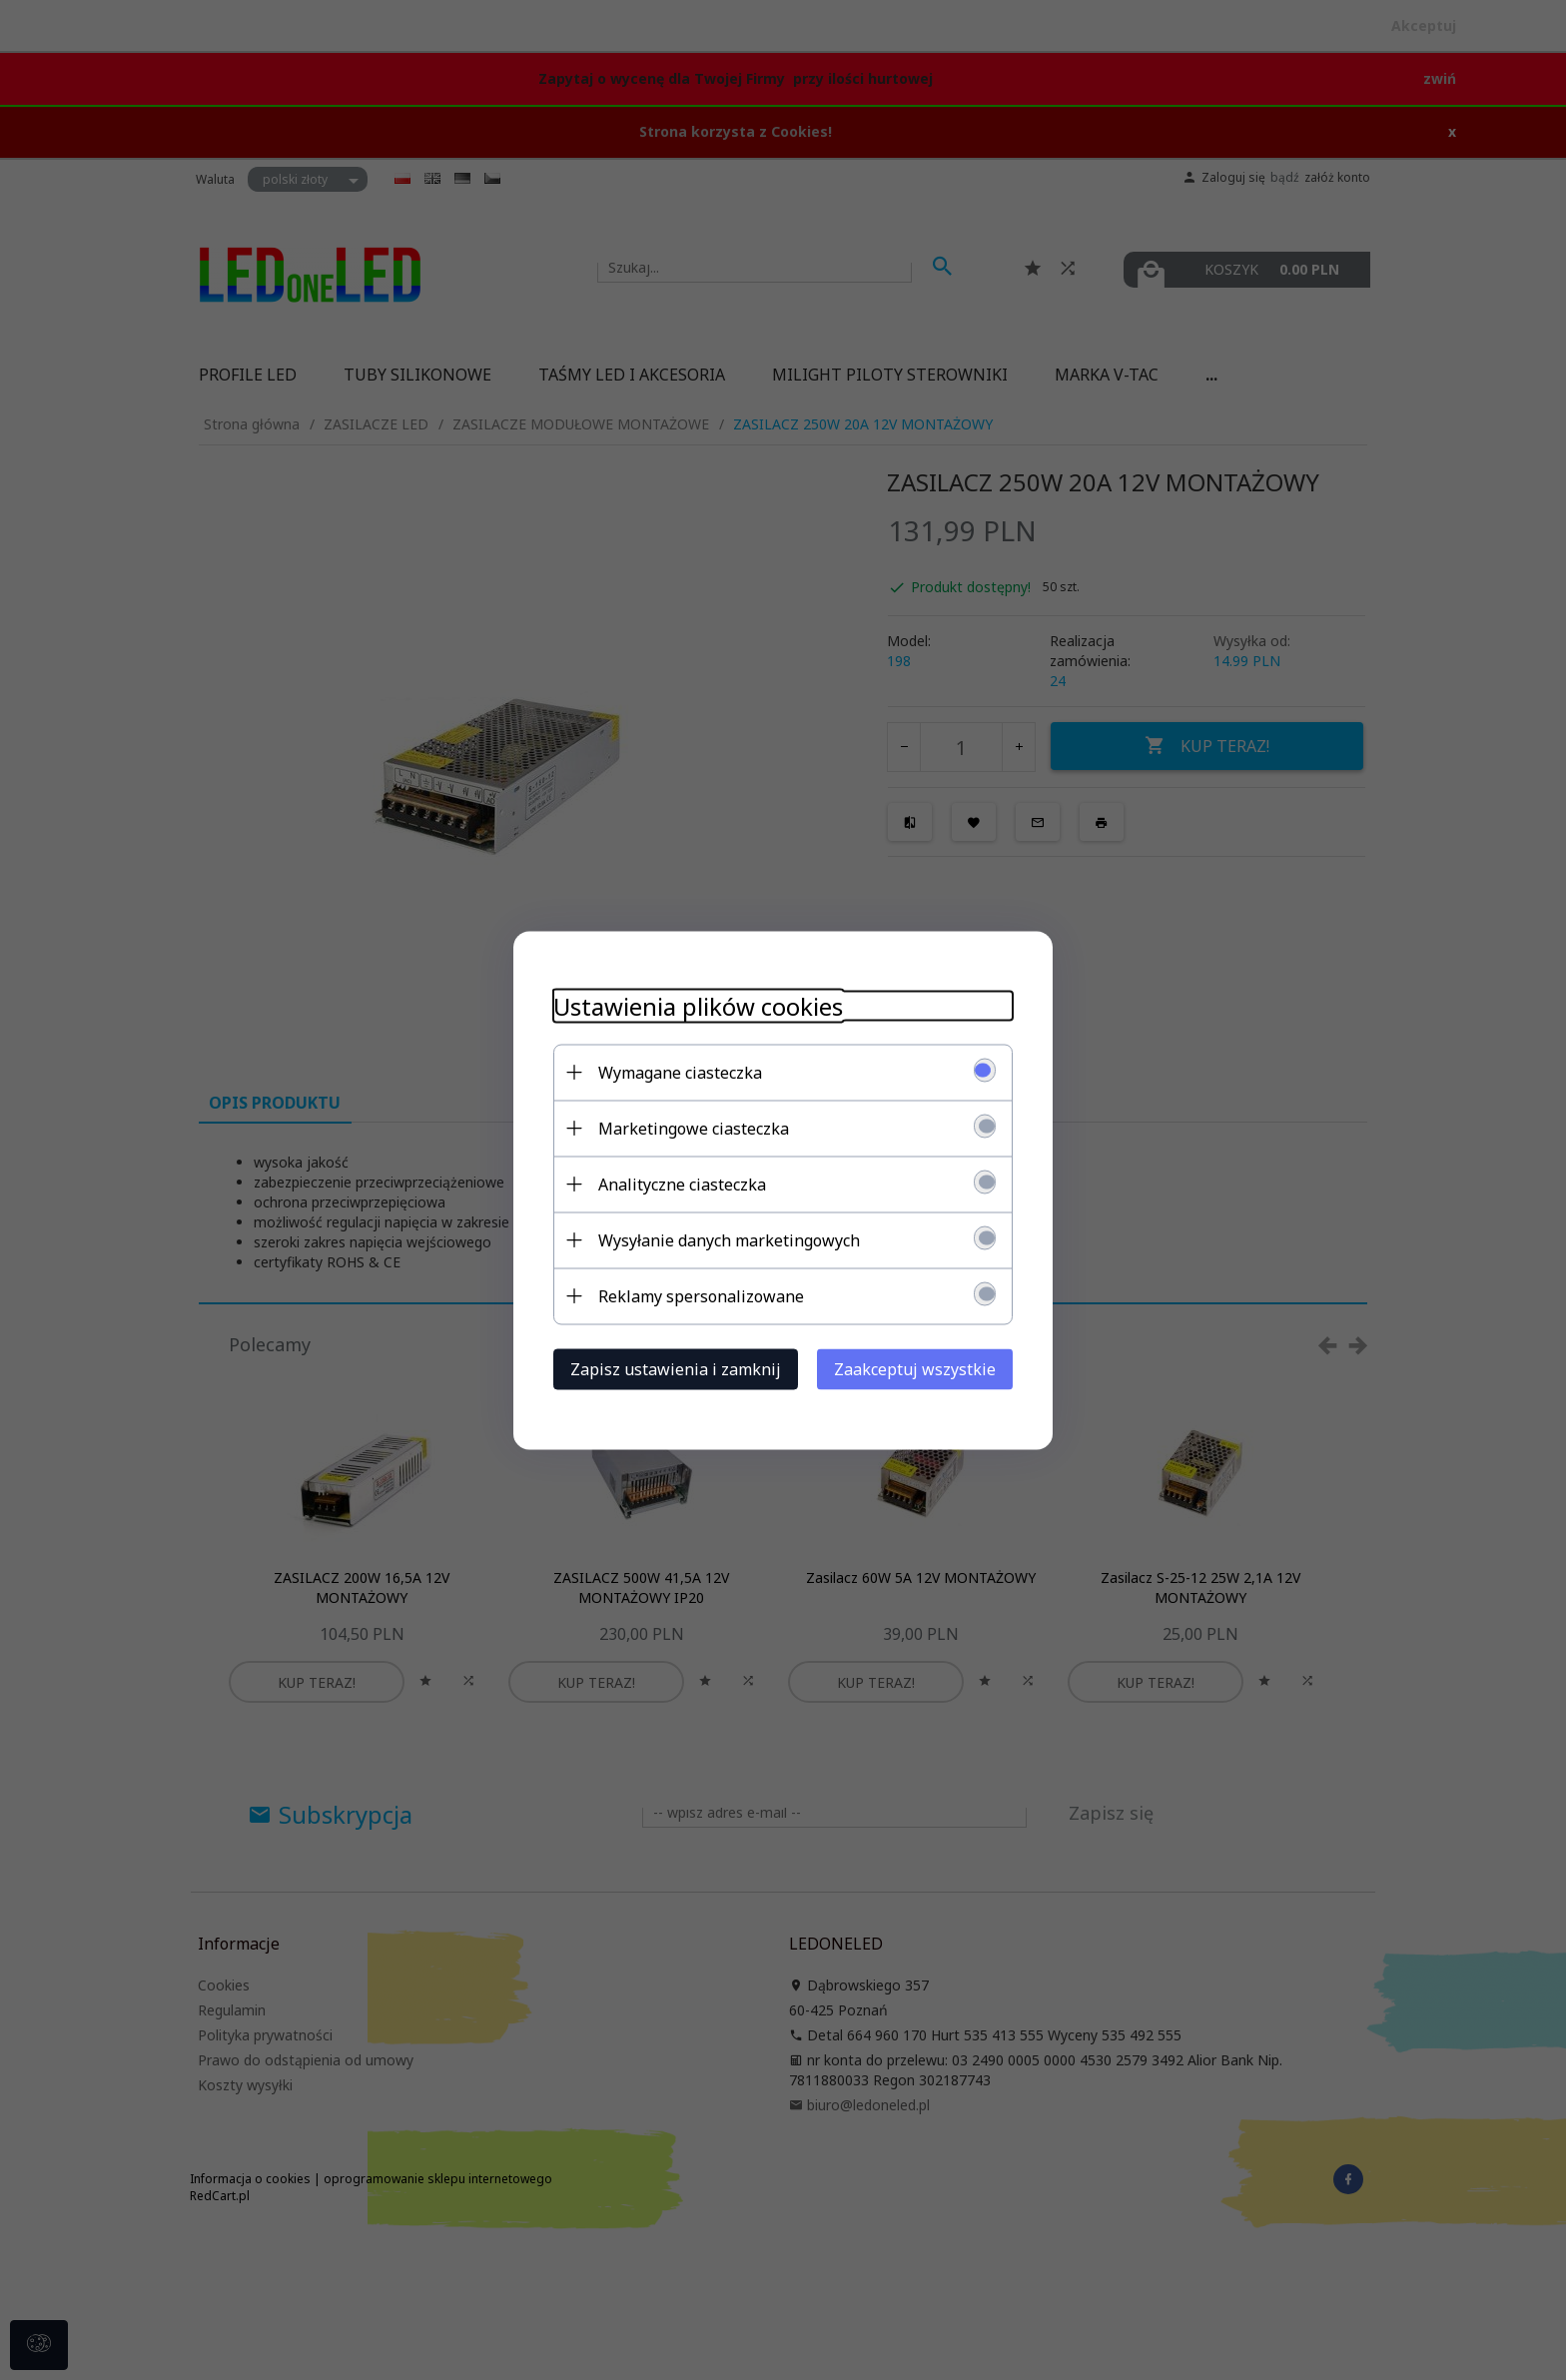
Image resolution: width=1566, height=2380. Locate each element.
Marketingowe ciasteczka (693, 1128)
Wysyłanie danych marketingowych (729, 1239)
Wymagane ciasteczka (680, 1072)
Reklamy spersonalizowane (701, 1295)
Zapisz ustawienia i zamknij (675, 1368)
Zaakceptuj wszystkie (915, 1368)
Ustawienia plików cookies (698, 1005)
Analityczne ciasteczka (682, 1183)
